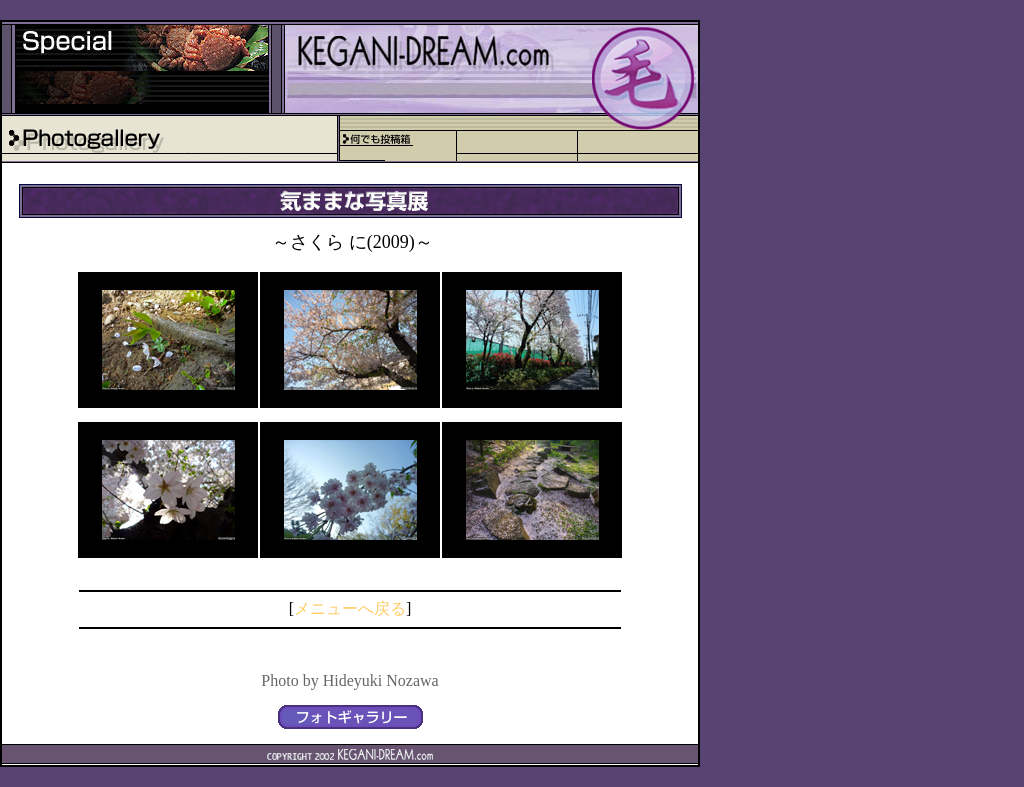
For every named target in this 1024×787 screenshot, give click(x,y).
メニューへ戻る (350, 608)
